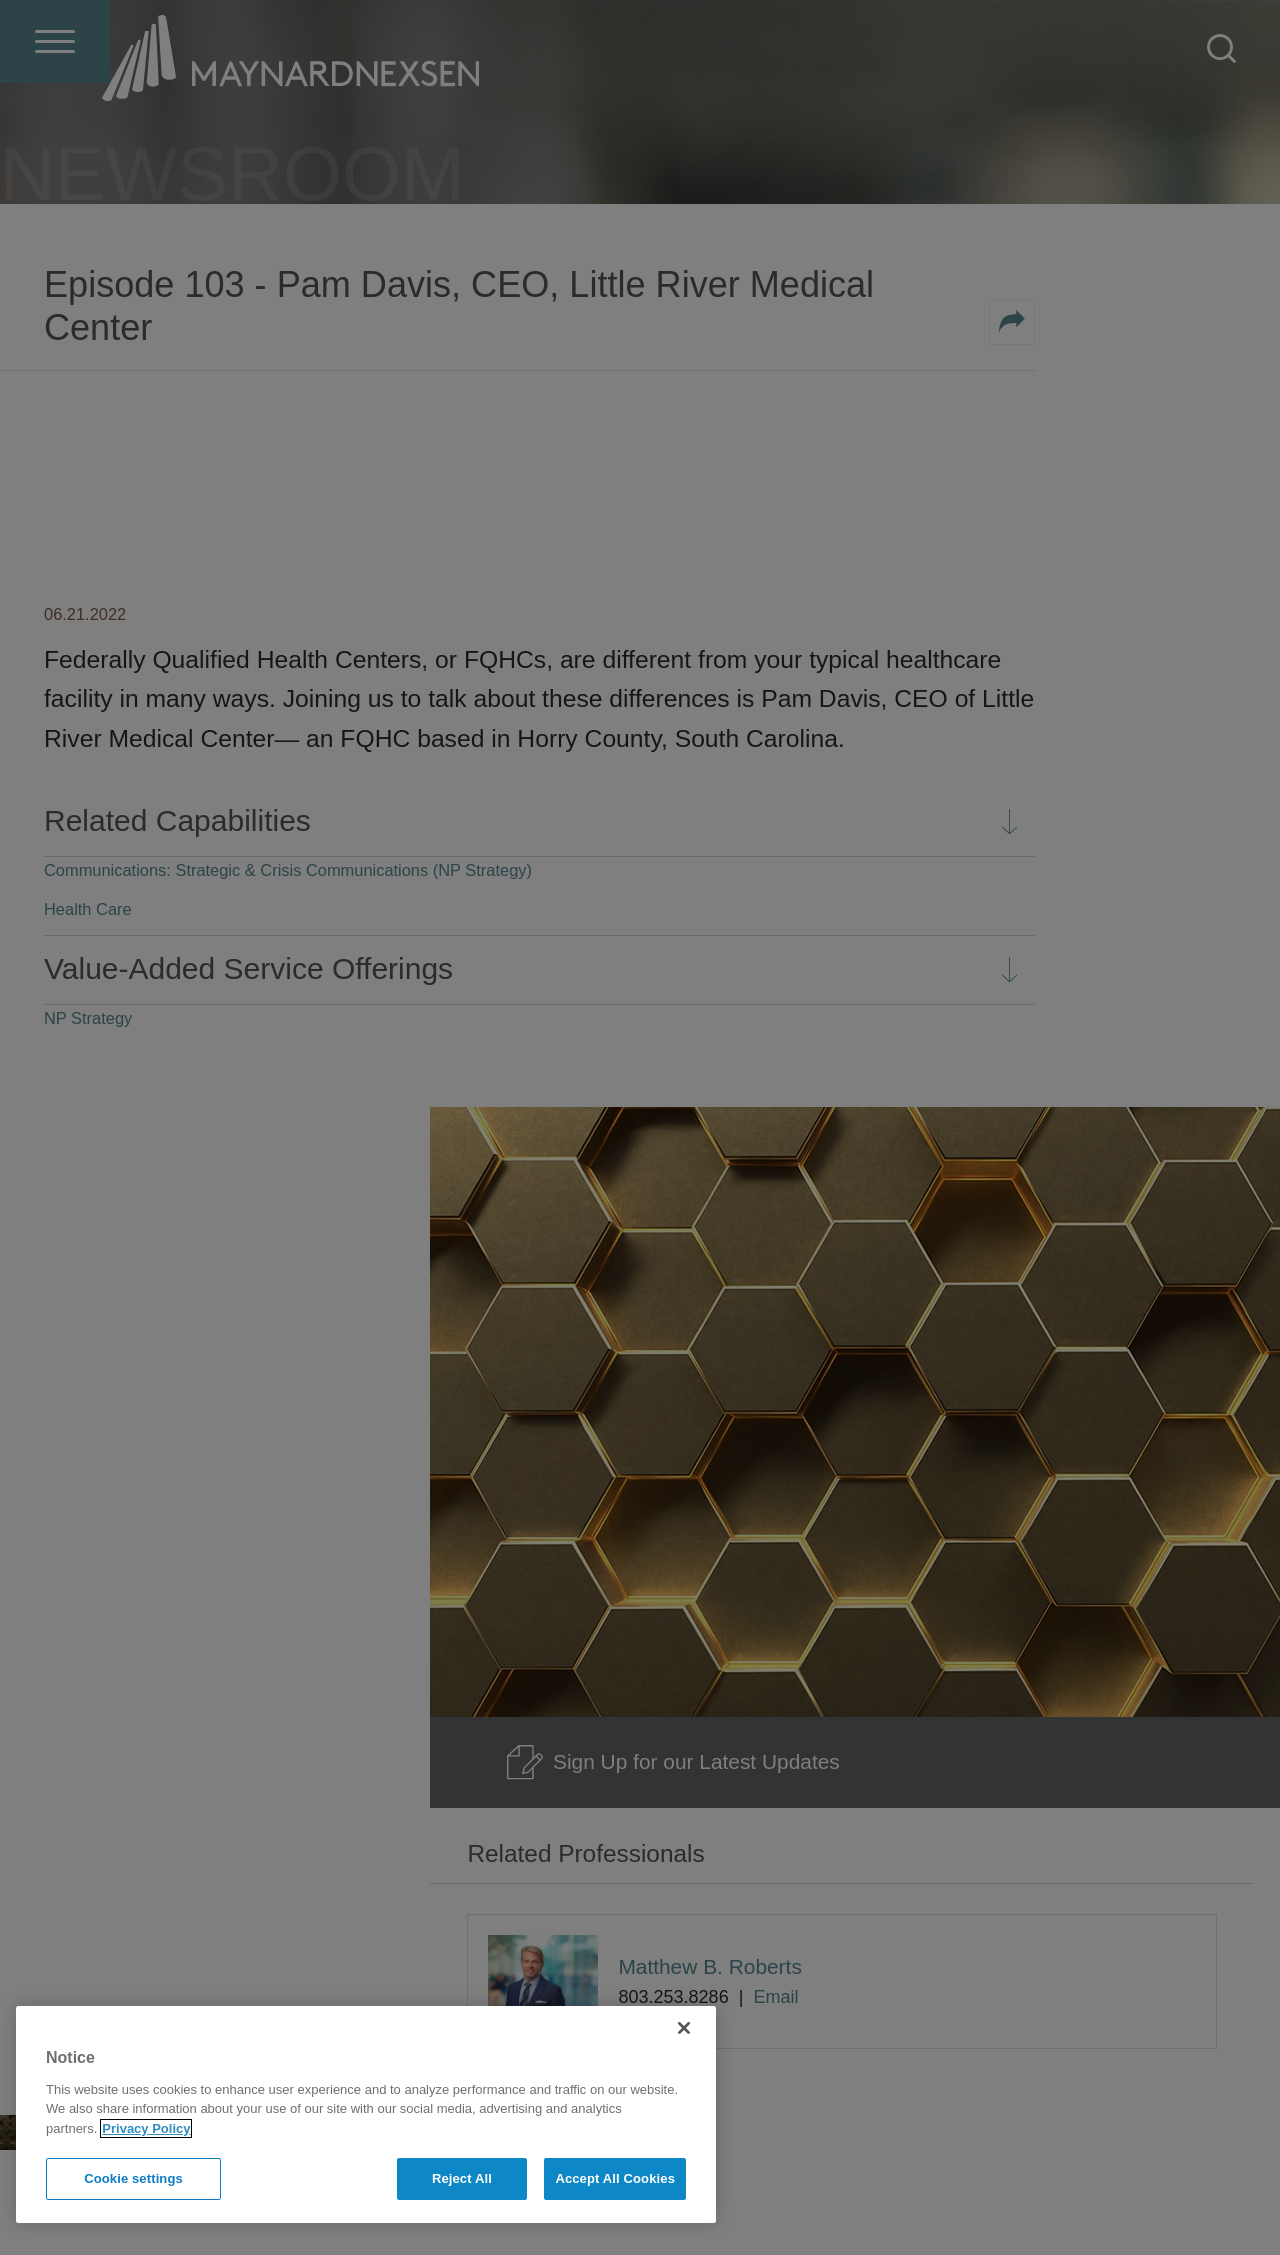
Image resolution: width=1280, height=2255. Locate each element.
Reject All (462, 2178)
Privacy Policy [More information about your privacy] (146, 2128)
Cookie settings (133, 2178)
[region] (366, 2114)
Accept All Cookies (615, 2178)
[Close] (684, 2028)
